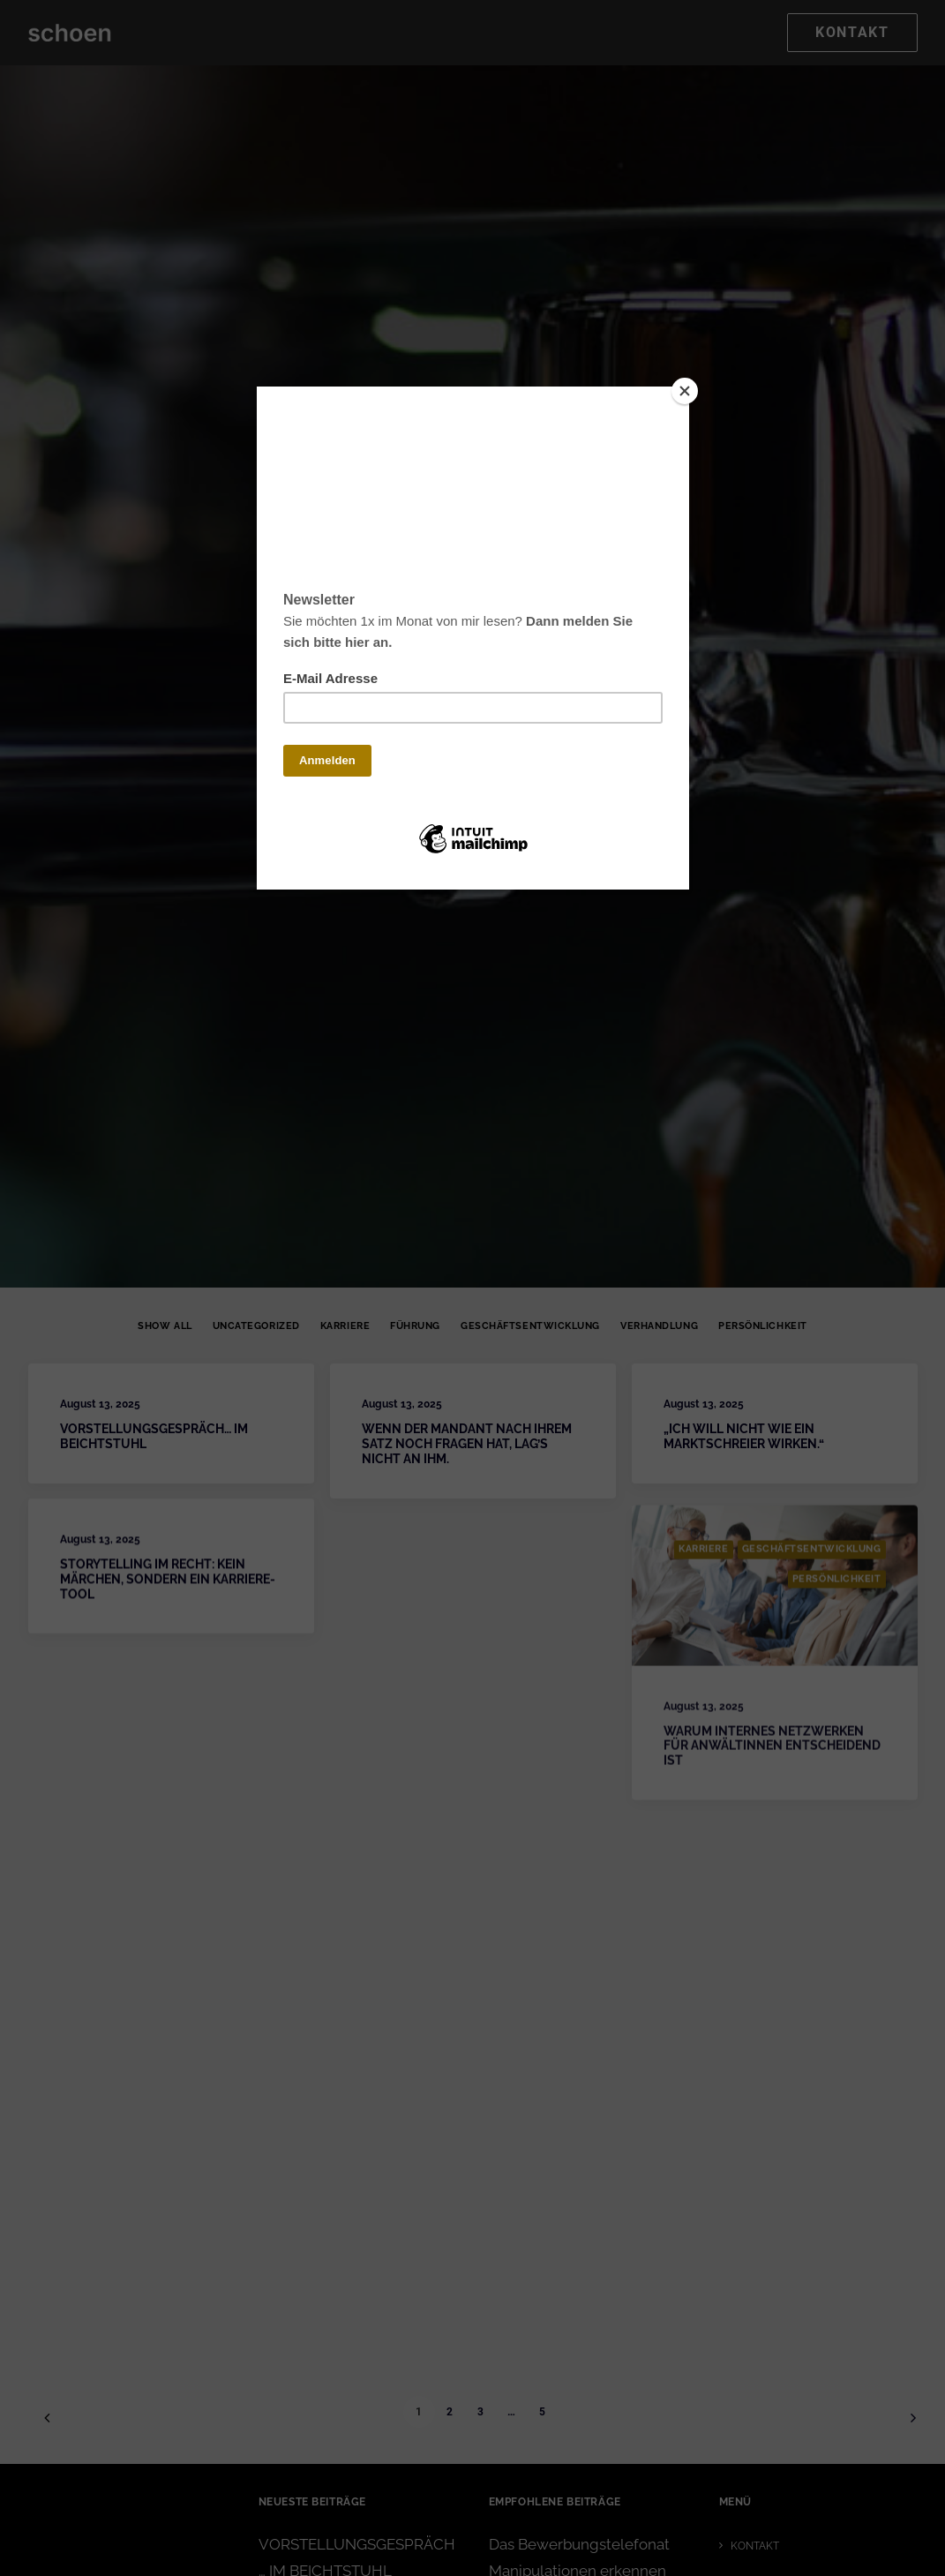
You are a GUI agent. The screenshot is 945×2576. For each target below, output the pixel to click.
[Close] (684, 391)
